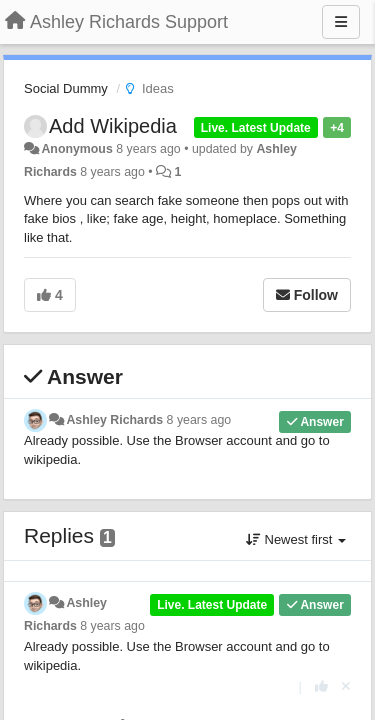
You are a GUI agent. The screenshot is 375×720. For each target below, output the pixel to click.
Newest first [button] (296, 539)
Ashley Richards (114, 420)
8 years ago (199, 420)
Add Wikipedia (113, 126)
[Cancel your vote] (346, 686)
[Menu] (341, 22)
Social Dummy (66, 88)
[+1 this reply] (321, 686)
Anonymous (76, 149)
